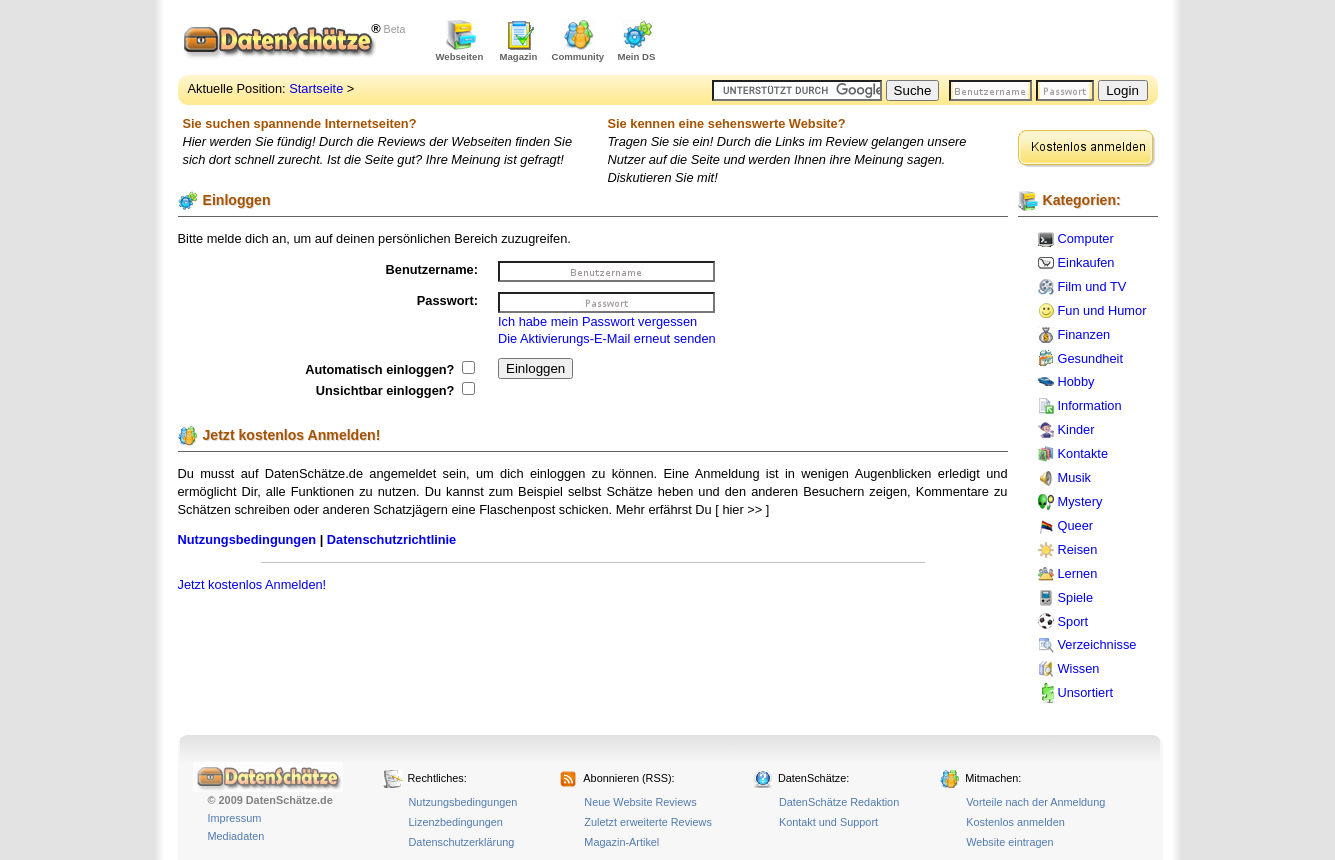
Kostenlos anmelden (1015, 822)
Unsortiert (1085, 692)
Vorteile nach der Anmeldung (1035, 802)
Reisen (1078, 549)
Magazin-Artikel (621, 842)
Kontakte (1083, 453)
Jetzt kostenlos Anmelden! (252, 584)
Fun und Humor (1102, 310)
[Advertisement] (924, 40)
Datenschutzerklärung (462, 842)
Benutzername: (432, 269)
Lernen (1078, 573)
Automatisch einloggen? (390, 369)
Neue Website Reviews (640, 802)
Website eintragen (1009, 842)
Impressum (235, 818)
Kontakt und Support (828, 822)
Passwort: (447, 300)
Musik (1074, 477)
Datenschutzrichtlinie (391, 539)
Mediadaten (236, 836)
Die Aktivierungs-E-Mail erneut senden (607, 338)
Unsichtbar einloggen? (395, 390)
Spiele (1076, 597)
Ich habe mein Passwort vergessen (597, 321)
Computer (1086, 238)
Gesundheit (1090, 358)
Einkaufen (1086, 262)
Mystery (1080, 501)
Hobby (1076, 381)
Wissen (1079, 668)
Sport (1073, 621)
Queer (1076, 525)
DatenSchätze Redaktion (839, 802)
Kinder (1076, 429)
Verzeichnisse (1097, 644)
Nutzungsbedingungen (247, 539)
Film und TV (1092, 286)
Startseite (316, 88)
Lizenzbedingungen (456, 822)
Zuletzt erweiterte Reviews (648, 822)
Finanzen (1084, 334)
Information (1090, 405)
